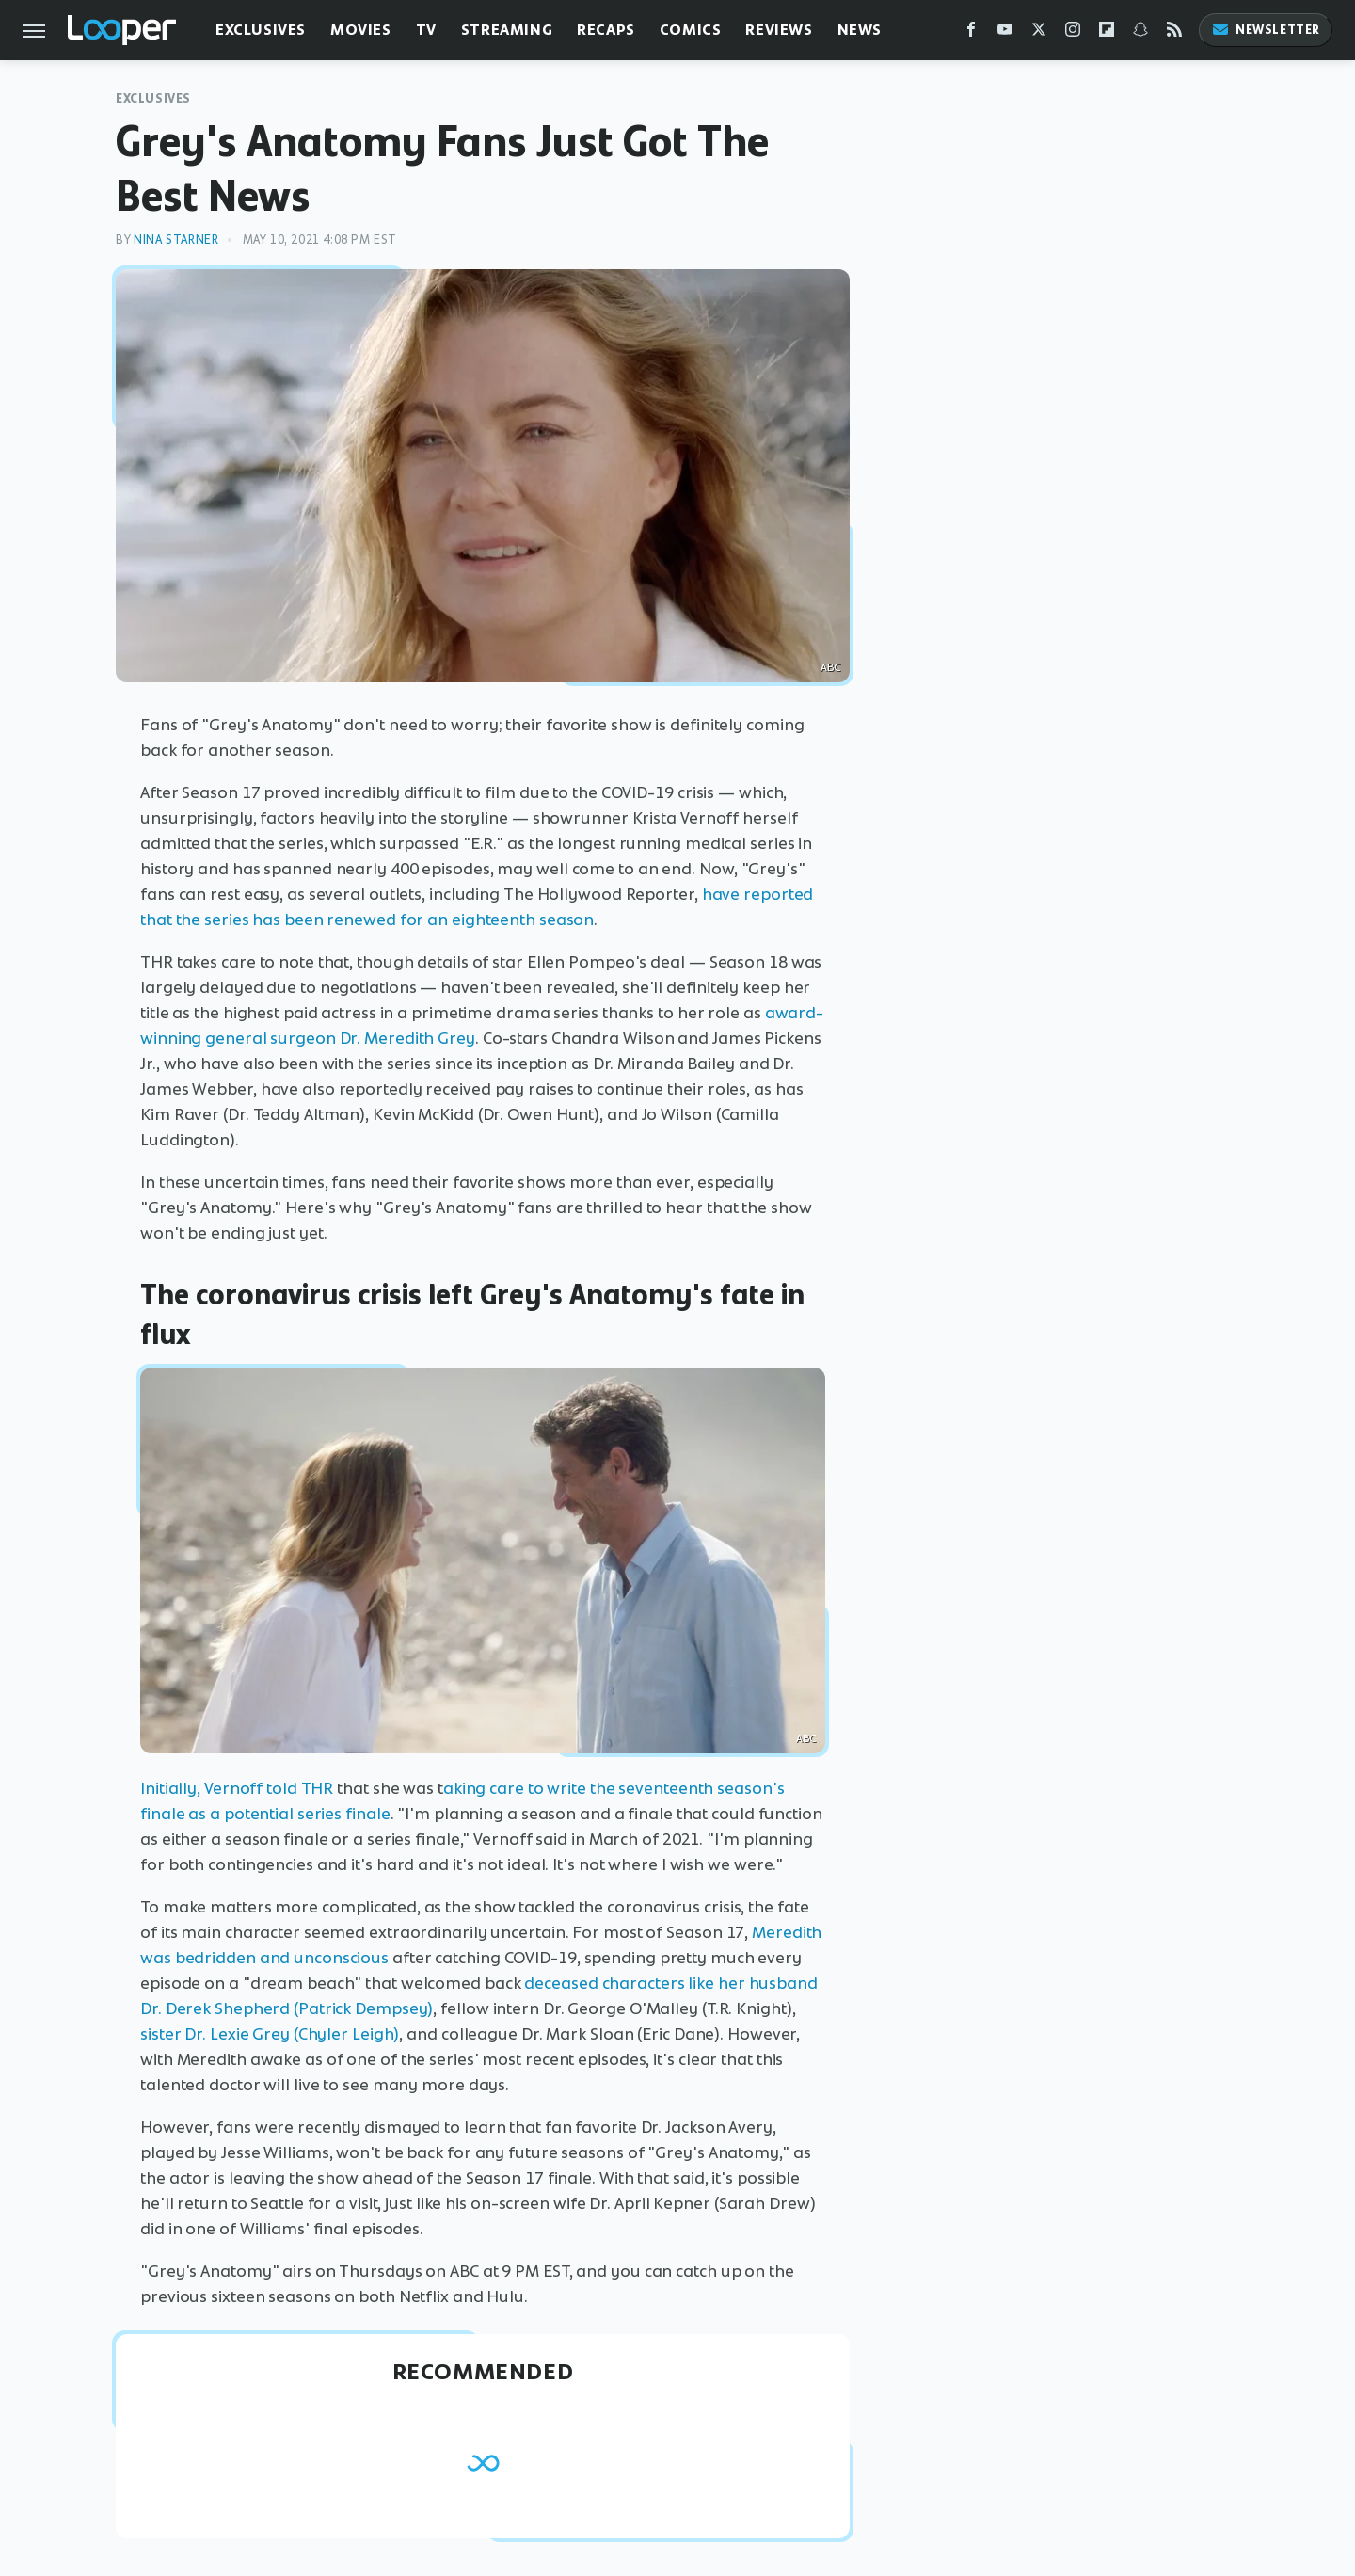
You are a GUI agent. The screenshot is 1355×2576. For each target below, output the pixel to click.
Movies (360, 30)
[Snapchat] (1140, 33)
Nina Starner (176, 240)
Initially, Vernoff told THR (236, 1788)
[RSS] (1174, 33)
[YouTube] (1005, 33)
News (859, 30)
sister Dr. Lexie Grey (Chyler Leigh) (269, 2034)
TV (426, 30)
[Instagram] (1072, 33)
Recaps (606, 30)
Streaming (506, 30)
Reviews (778, 30)
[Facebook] (971, 33)
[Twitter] (1038, 33)
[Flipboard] (1106, 33)
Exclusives (260, 30)
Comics (691, 30)
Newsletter (1265, 30)
